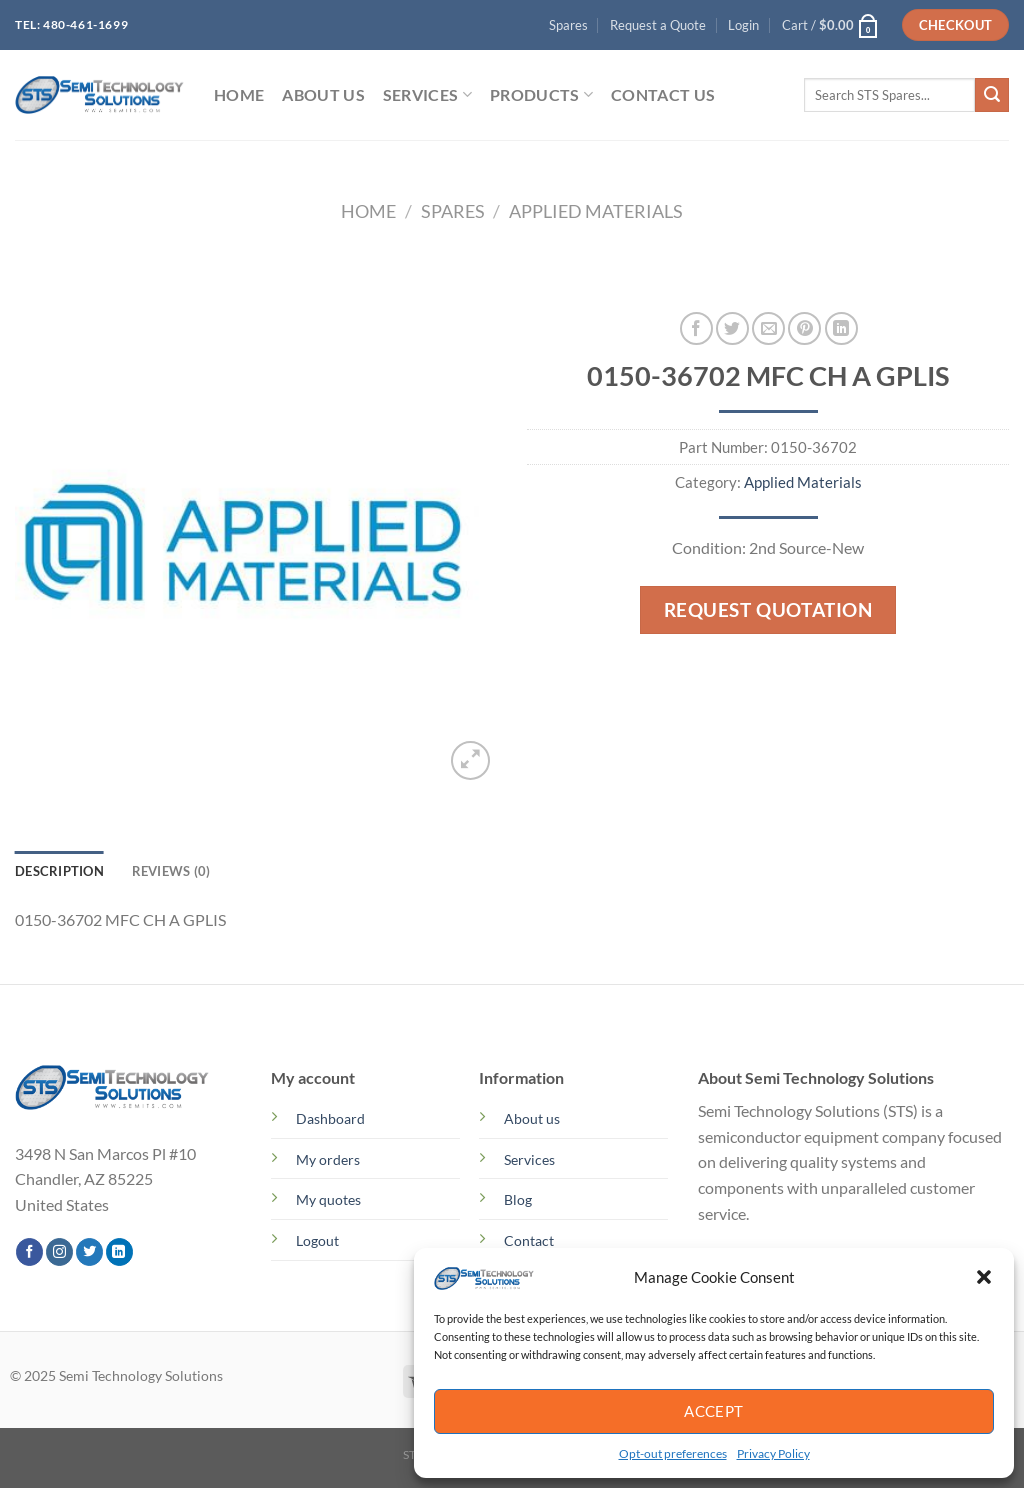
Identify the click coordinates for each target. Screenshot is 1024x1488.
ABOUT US (323, 94)
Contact (529, 1240)
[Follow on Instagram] (59, 1252)
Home (368, 211)
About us (532, 1118)
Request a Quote (658, 25)
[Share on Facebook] (696, 328)
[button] (984, 1277)
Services (529, 1159)
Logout (317, 1240)
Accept (714, 1411)
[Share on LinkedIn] (841, 328)
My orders (328, 1159)
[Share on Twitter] (732, 328)
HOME (239, 94)
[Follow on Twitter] (89, 1252)
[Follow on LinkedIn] (119, 1252)
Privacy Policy (773, 1453)
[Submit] (992, 95)
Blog (518, 1199)
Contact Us (663, 94)
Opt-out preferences (673, 1453)
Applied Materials (596, 211)
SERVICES (427, 95)
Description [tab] (59, 871)
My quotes (328, 1199)
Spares (568, 25)
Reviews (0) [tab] (171, 871)
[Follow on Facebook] (29, 1252)
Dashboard (330, 1118)
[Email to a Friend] (768, 328)
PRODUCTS (541, 95)
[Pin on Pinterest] (804, 328)
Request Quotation (768, 609)
